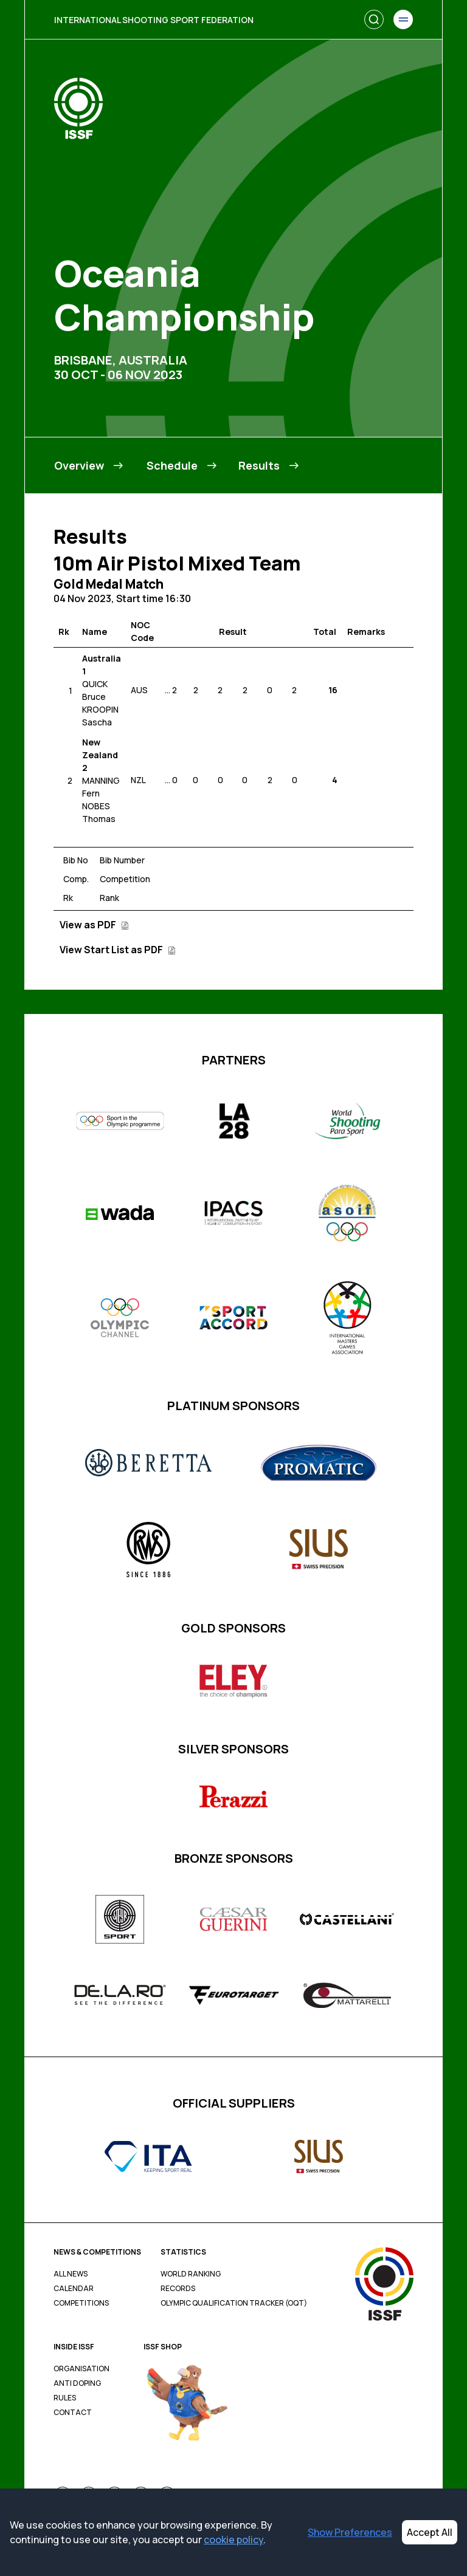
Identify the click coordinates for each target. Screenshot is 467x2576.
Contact (73, 2412)
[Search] (374, 19)
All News (71, 2274)
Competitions (81, 2303)
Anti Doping (77, 2383)
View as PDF (94, 924)
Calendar (74, 2288)
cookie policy (233, 2539)
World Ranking (191, 2274)
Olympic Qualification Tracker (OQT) (234, 2303)
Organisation (81, 2369)
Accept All (429, 2532)
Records (178, 2288)
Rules (65, 2398)
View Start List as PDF (118, 949)
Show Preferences (350, 2532)
